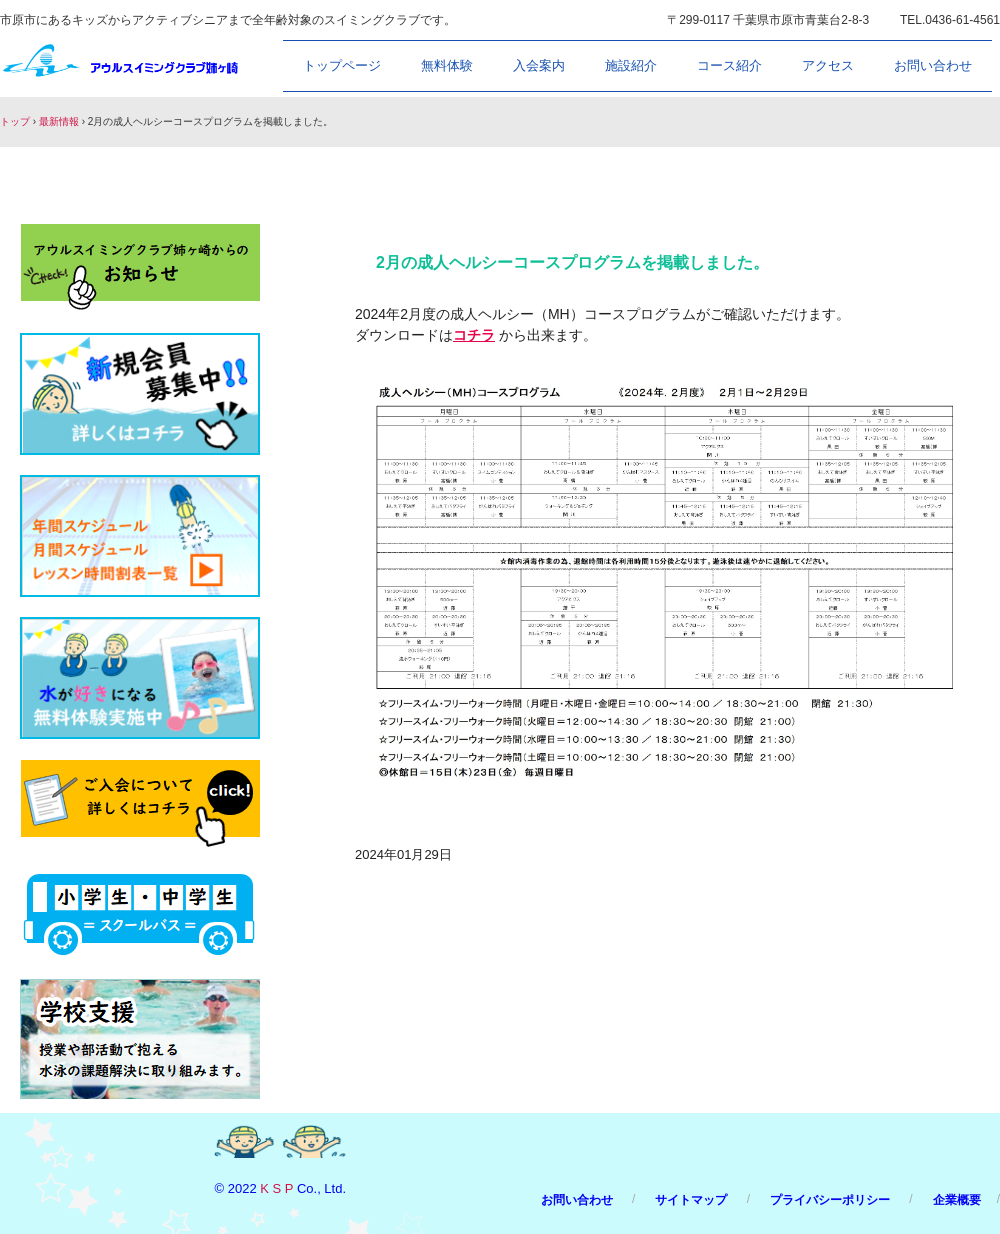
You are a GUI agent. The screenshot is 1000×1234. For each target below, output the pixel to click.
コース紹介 (729, 65)
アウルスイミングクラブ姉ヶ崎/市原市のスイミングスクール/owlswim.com (121, 64)
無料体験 (447, 65)
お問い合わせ (933, 65)
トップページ (342, 65)
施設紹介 (631, 65)
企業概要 (957, 1200)
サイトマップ (691, 1200)
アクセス (828, 65)
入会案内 (539, 65)
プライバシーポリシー (830, 1200)
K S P (276, 1188)
